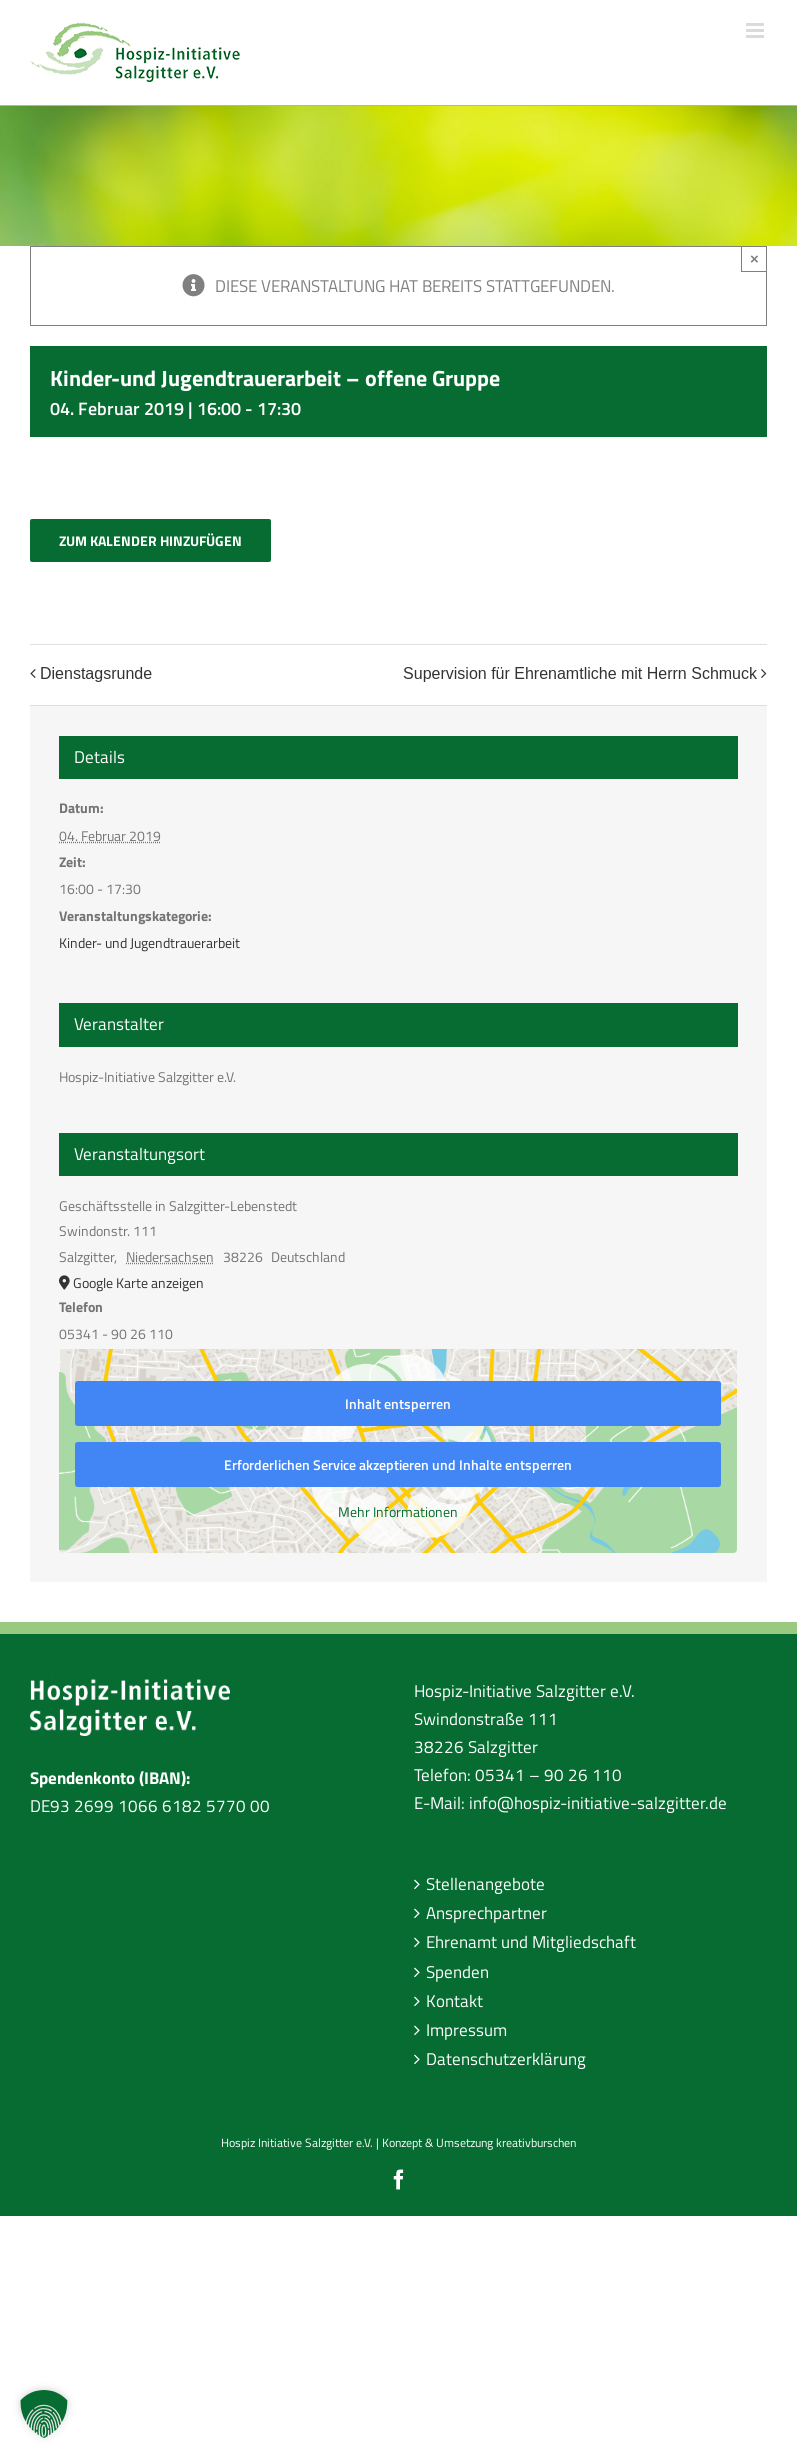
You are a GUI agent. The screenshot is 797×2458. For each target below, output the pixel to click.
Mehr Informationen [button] (399, 1512)
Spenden (457, 1972)
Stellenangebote (485, 1884)
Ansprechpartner (486, 1913)
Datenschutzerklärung (506, 2059)
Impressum (466, 2030)
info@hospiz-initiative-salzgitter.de (598, 1803)
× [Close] (754, 258)
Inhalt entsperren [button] (399, 1403)
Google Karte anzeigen (138, 1282)
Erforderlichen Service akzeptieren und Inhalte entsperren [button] (399, 1464)
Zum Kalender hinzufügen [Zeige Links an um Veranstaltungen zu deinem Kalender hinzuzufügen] (150, 540)
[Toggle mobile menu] (756, 30)
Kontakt (454, 2001)
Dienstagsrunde (96, 673)
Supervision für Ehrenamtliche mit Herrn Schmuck (580, 673)
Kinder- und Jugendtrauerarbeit (149, 942)
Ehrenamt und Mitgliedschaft (531, 1942)
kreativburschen (536, 2142)
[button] (44, 2414)
